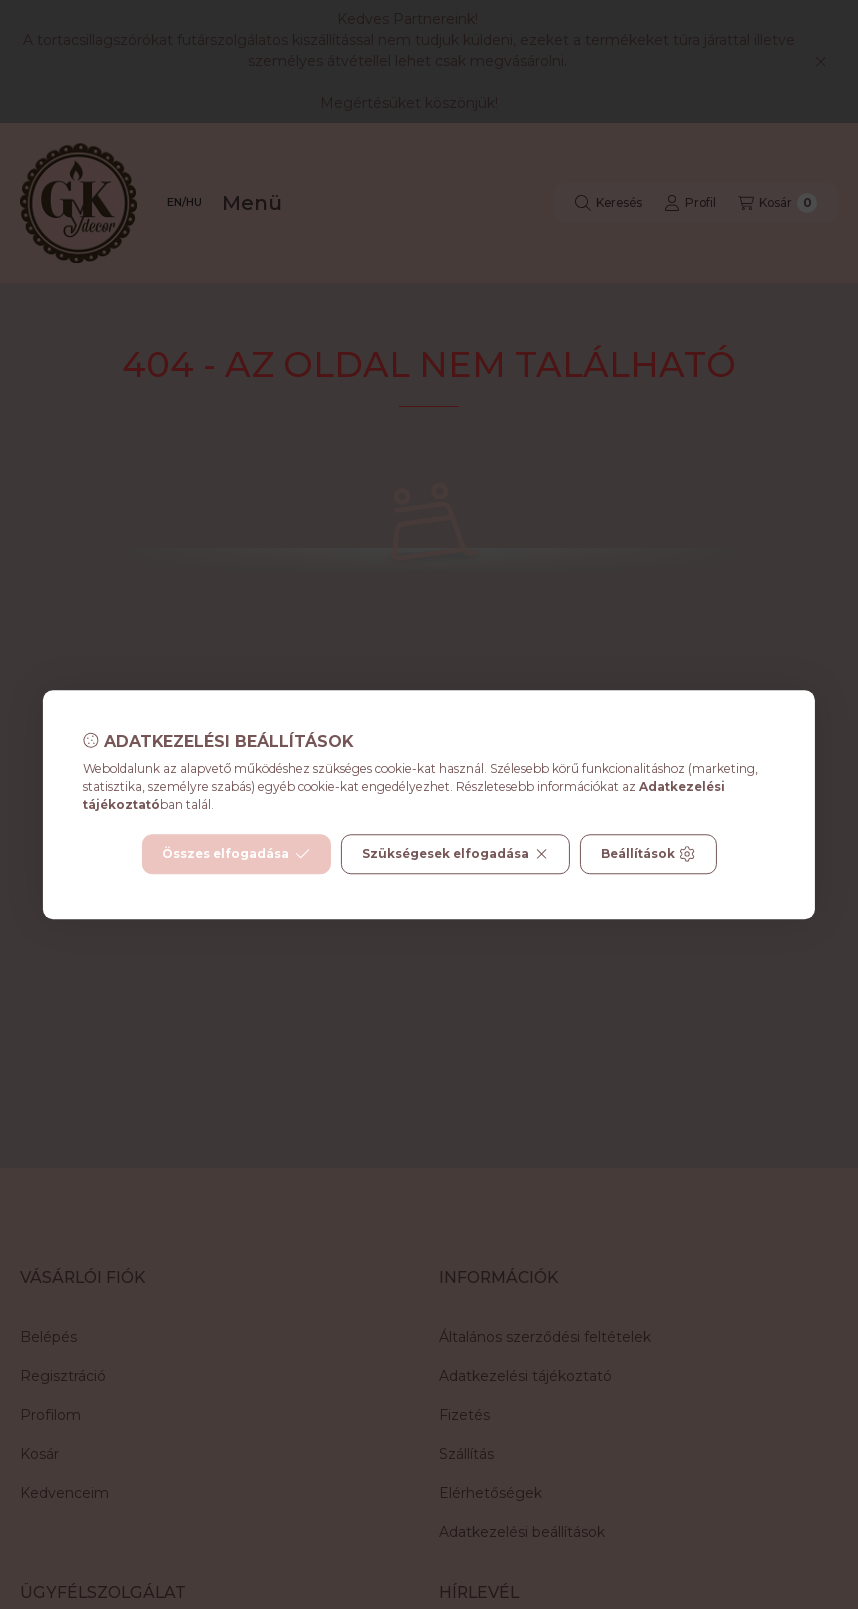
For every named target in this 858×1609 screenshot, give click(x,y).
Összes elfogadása (235, 854)
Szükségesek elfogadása (455, 854)
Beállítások (648, 854)
